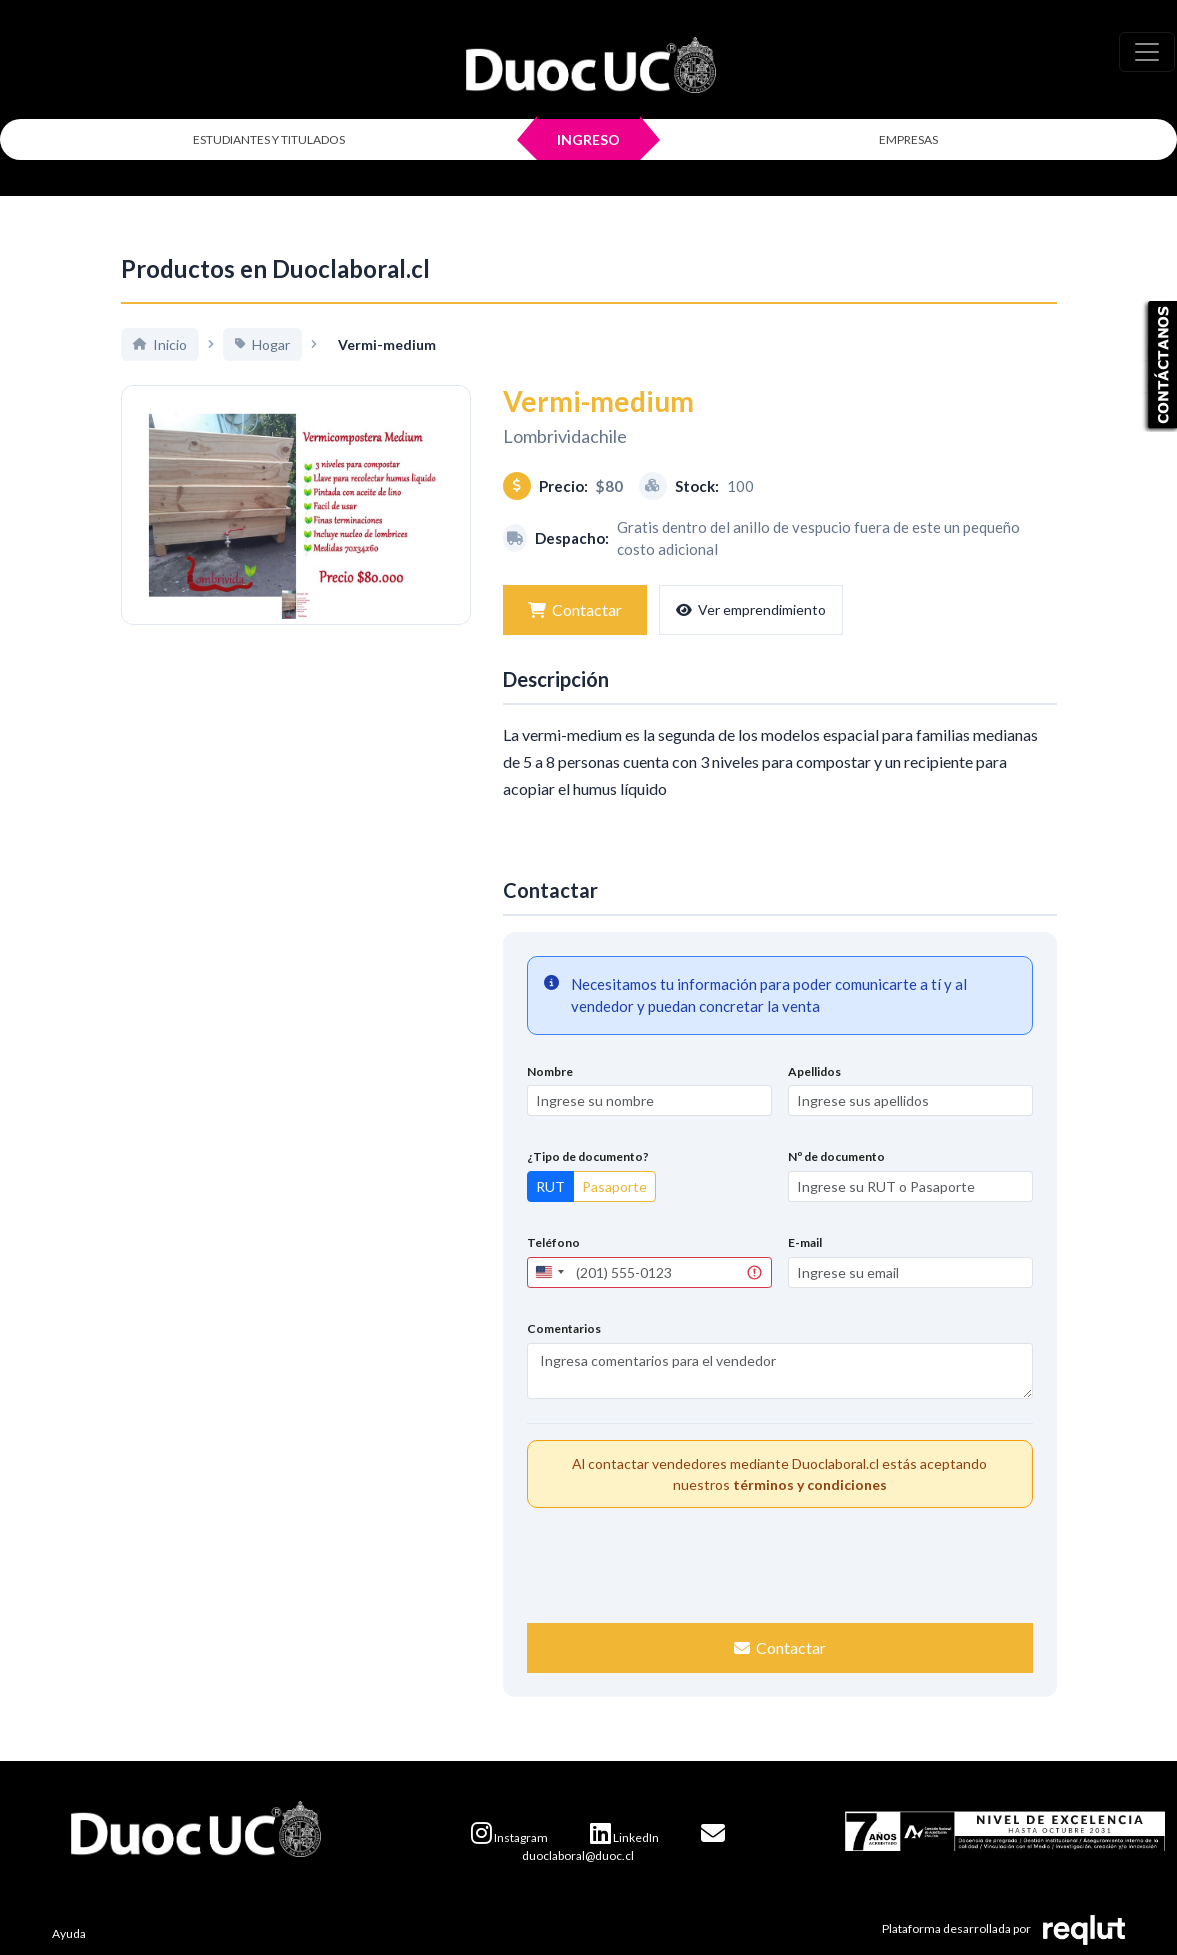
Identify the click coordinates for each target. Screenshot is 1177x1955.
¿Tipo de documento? (588, 1156)
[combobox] (549, 1272)
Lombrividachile (565, 436)
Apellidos (814, 1071)
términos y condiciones (810, 1484)
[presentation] (780, 1563)
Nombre (550, 1071)
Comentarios (564, 1328)
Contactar (575, 609)
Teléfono (553, 1242)
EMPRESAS (908, 139)
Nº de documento (836, 1156)
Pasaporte (614, 1186)
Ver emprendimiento (751, 609)
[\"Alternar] (1147, 52)
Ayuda (69, 1933)
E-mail (805, 1242)
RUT (550, 1186)
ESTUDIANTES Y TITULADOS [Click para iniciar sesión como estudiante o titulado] (269, 139)
